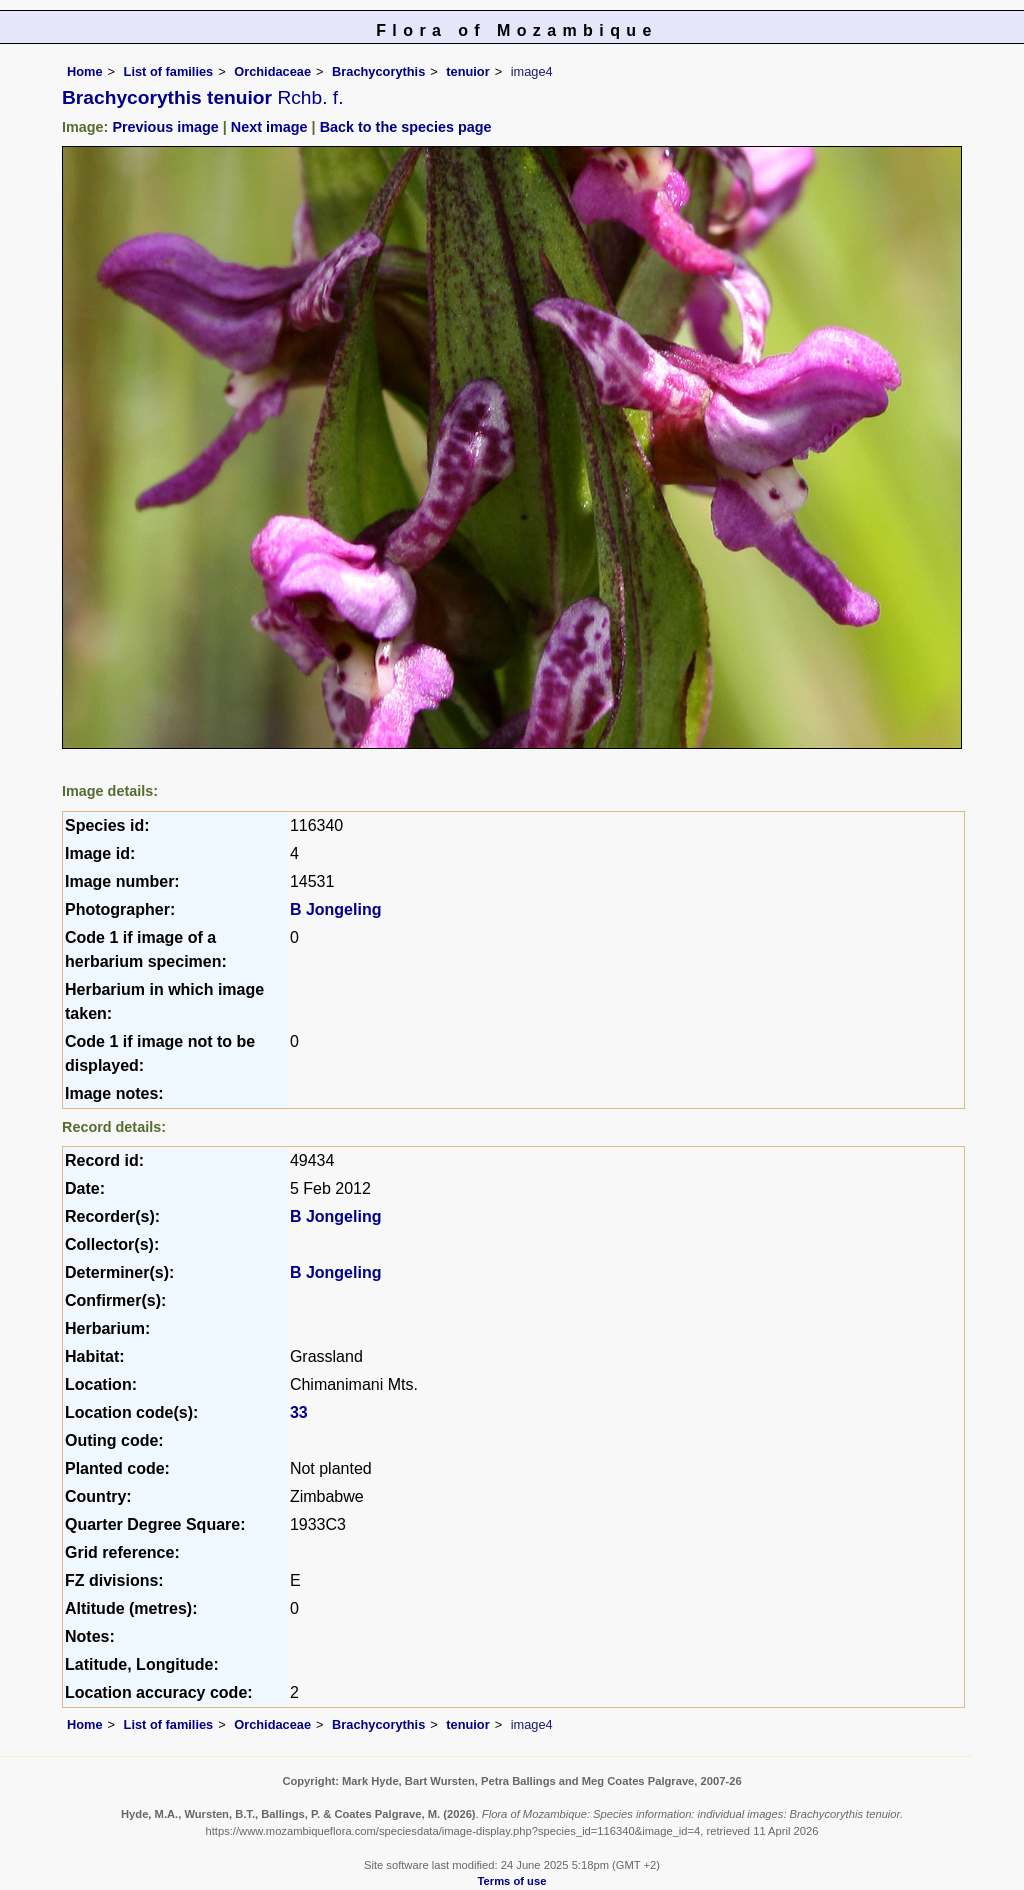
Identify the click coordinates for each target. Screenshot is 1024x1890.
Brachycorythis (378, 71)
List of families (169, 71)
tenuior (467, 71)
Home (85, 71)
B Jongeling (336, 909)
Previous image (165, 127)
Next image (269, 127)
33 (299, 1412)
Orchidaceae (272, 71)
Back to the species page (406, 127)
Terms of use (512, 1881)
